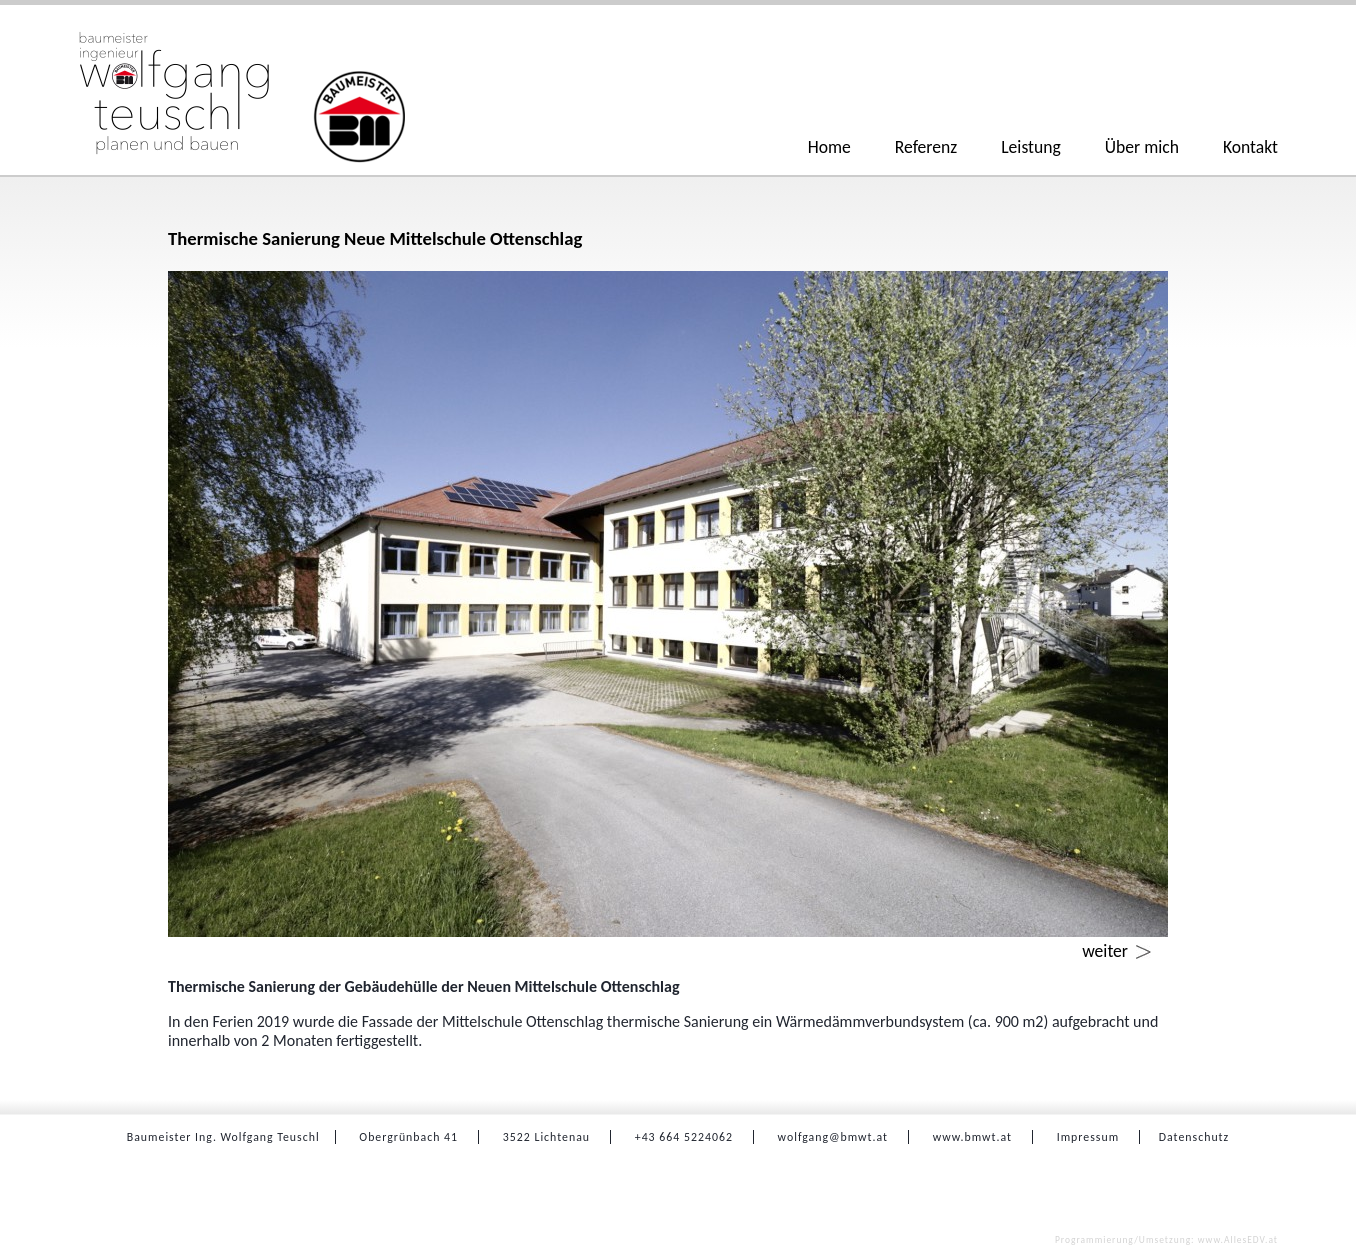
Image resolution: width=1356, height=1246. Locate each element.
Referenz (926, 147)
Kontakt (1250, 147)
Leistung (1031, 147)
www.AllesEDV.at (1166, 1240)
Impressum (1088, 1137)
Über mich (1142, 147)
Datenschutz (1194, 1137)
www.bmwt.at (972, 1137)
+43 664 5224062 (684, 1137)
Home (829, 147)
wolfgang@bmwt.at (833, 1137)
